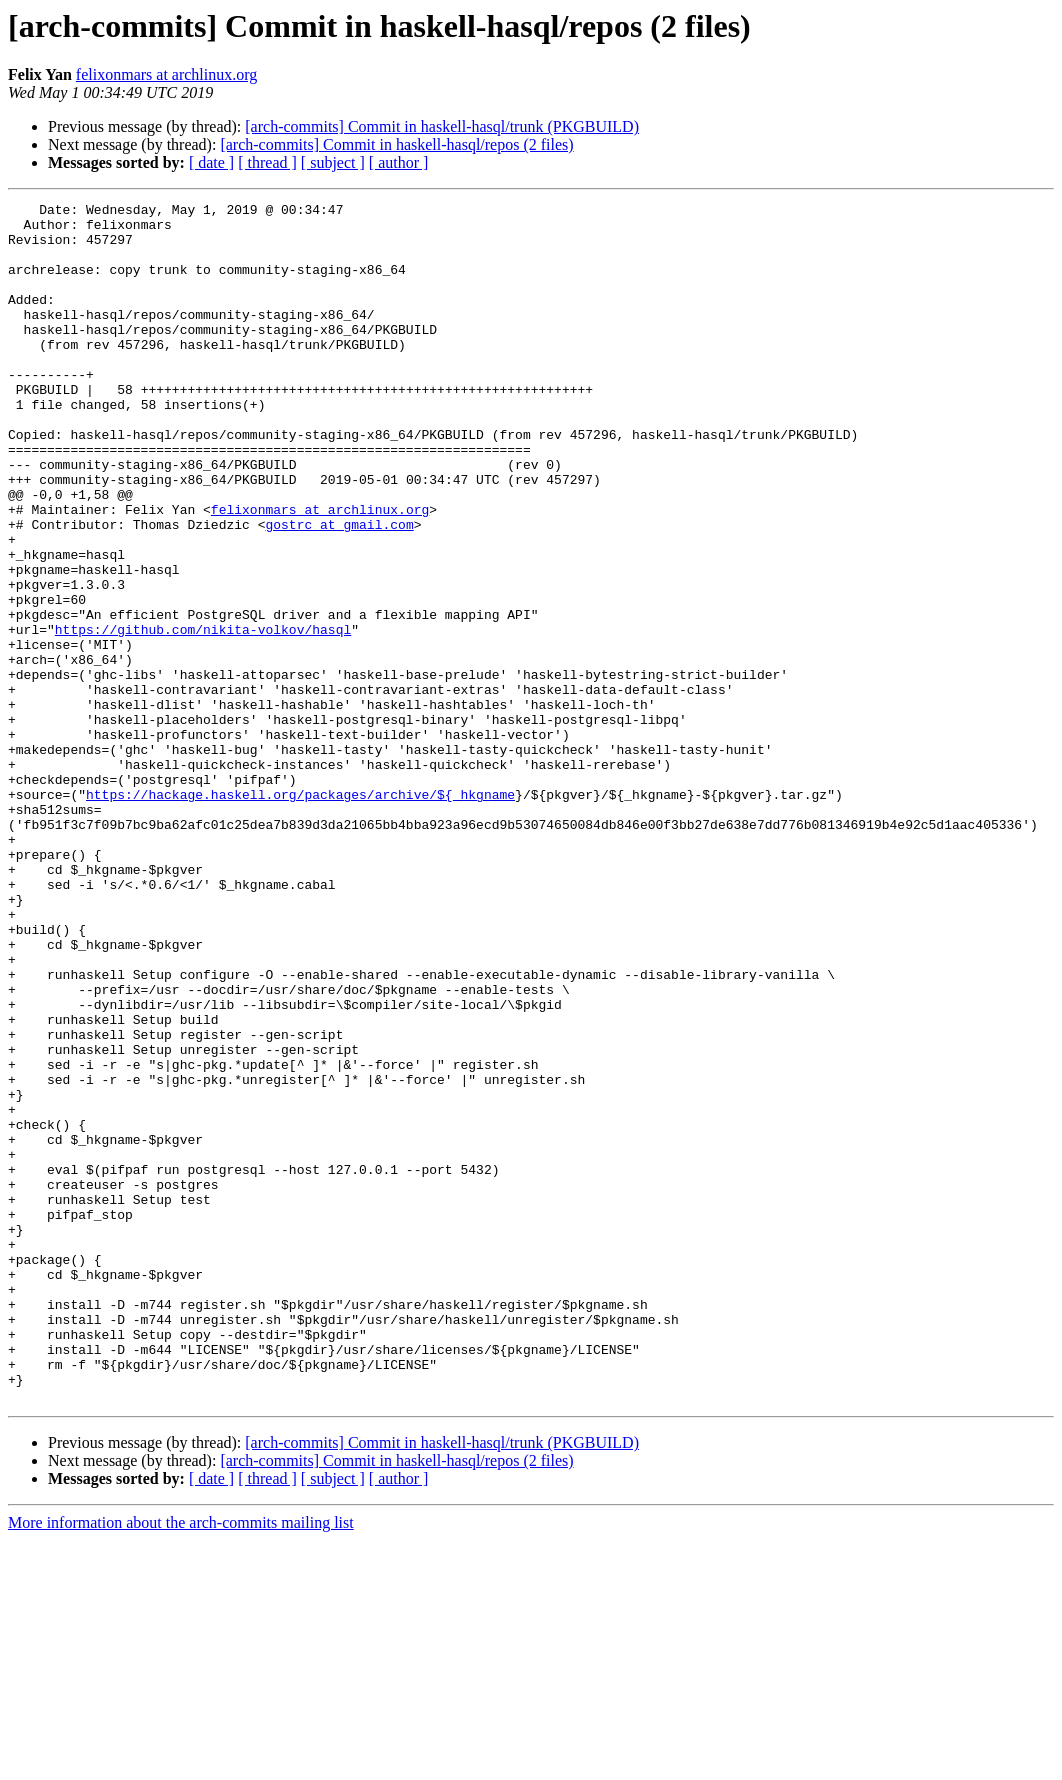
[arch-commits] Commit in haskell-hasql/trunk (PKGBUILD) (442, 126)
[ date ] (211, 162)
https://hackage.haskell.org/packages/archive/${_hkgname (300, 914)
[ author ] (399, 162)
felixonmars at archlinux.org (166, 74)
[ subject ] (333, 162)
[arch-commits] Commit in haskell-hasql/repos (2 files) (396, 144)
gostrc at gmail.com (339, 590)
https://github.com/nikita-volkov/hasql (203, 716)
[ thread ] (267, 162)
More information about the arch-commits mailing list (181, 1762)
